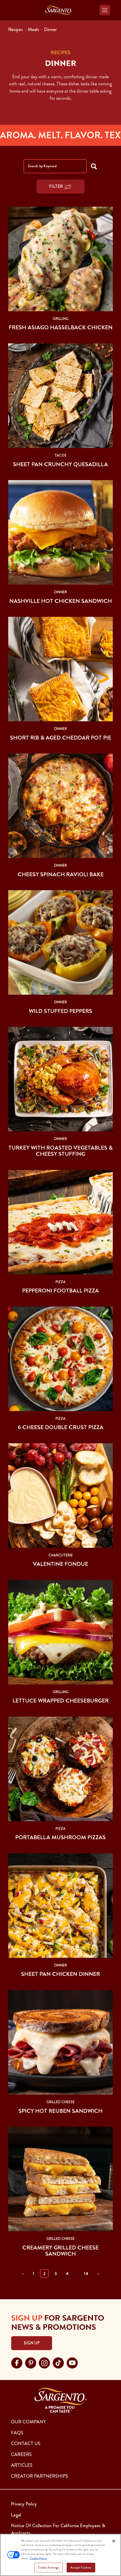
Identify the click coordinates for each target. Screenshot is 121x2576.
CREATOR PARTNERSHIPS (39, 2476)
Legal (16, 2514)
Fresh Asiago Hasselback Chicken (61, 327)
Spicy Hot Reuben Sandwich (60, 2111)
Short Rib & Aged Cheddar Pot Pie (60, 738)
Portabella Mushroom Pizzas (60, 1837)
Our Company (28, 2421)
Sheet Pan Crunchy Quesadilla (60, 464)
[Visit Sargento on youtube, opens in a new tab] (72, 2362)
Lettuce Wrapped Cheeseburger (61, 1701)
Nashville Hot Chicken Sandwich (60, 601)
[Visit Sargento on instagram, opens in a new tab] (44, 2362)
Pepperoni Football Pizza (60, 1291)
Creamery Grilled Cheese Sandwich (60, 2251)
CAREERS (21, 2454)
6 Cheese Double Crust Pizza (60, 1427)
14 (86, 2273)
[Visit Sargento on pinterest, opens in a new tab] (30, 2362)
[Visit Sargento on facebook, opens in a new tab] (16, 2362)
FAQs (17, 2432)
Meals (33, 29)
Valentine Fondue (60, 1564)
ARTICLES (21, 2465)
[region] (60, 2555)
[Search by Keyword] (55, 166)
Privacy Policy (24, 2503)
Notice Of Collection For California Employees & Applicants (58, 2529)
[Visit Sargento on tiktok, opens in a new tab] (58, 2362)
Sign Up (31, 2343)
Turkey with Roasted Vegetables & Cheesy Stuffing (60, 1151)
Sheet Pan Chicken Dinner (60, 1974)
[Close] (114, 2541)
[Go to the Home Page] (58, 10)
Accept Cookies (81, 2567)
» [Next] (98, 2273)
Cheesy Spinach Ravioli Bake (61, 874)
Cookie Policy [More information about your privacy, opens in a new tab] (38, 2558)
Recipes (15, 29)
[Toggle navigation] (105, 10)
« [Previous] (23, 2273)
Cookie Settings (48, 2567)
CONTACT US (25, 2443)
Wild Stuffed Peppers (60, 1011)
